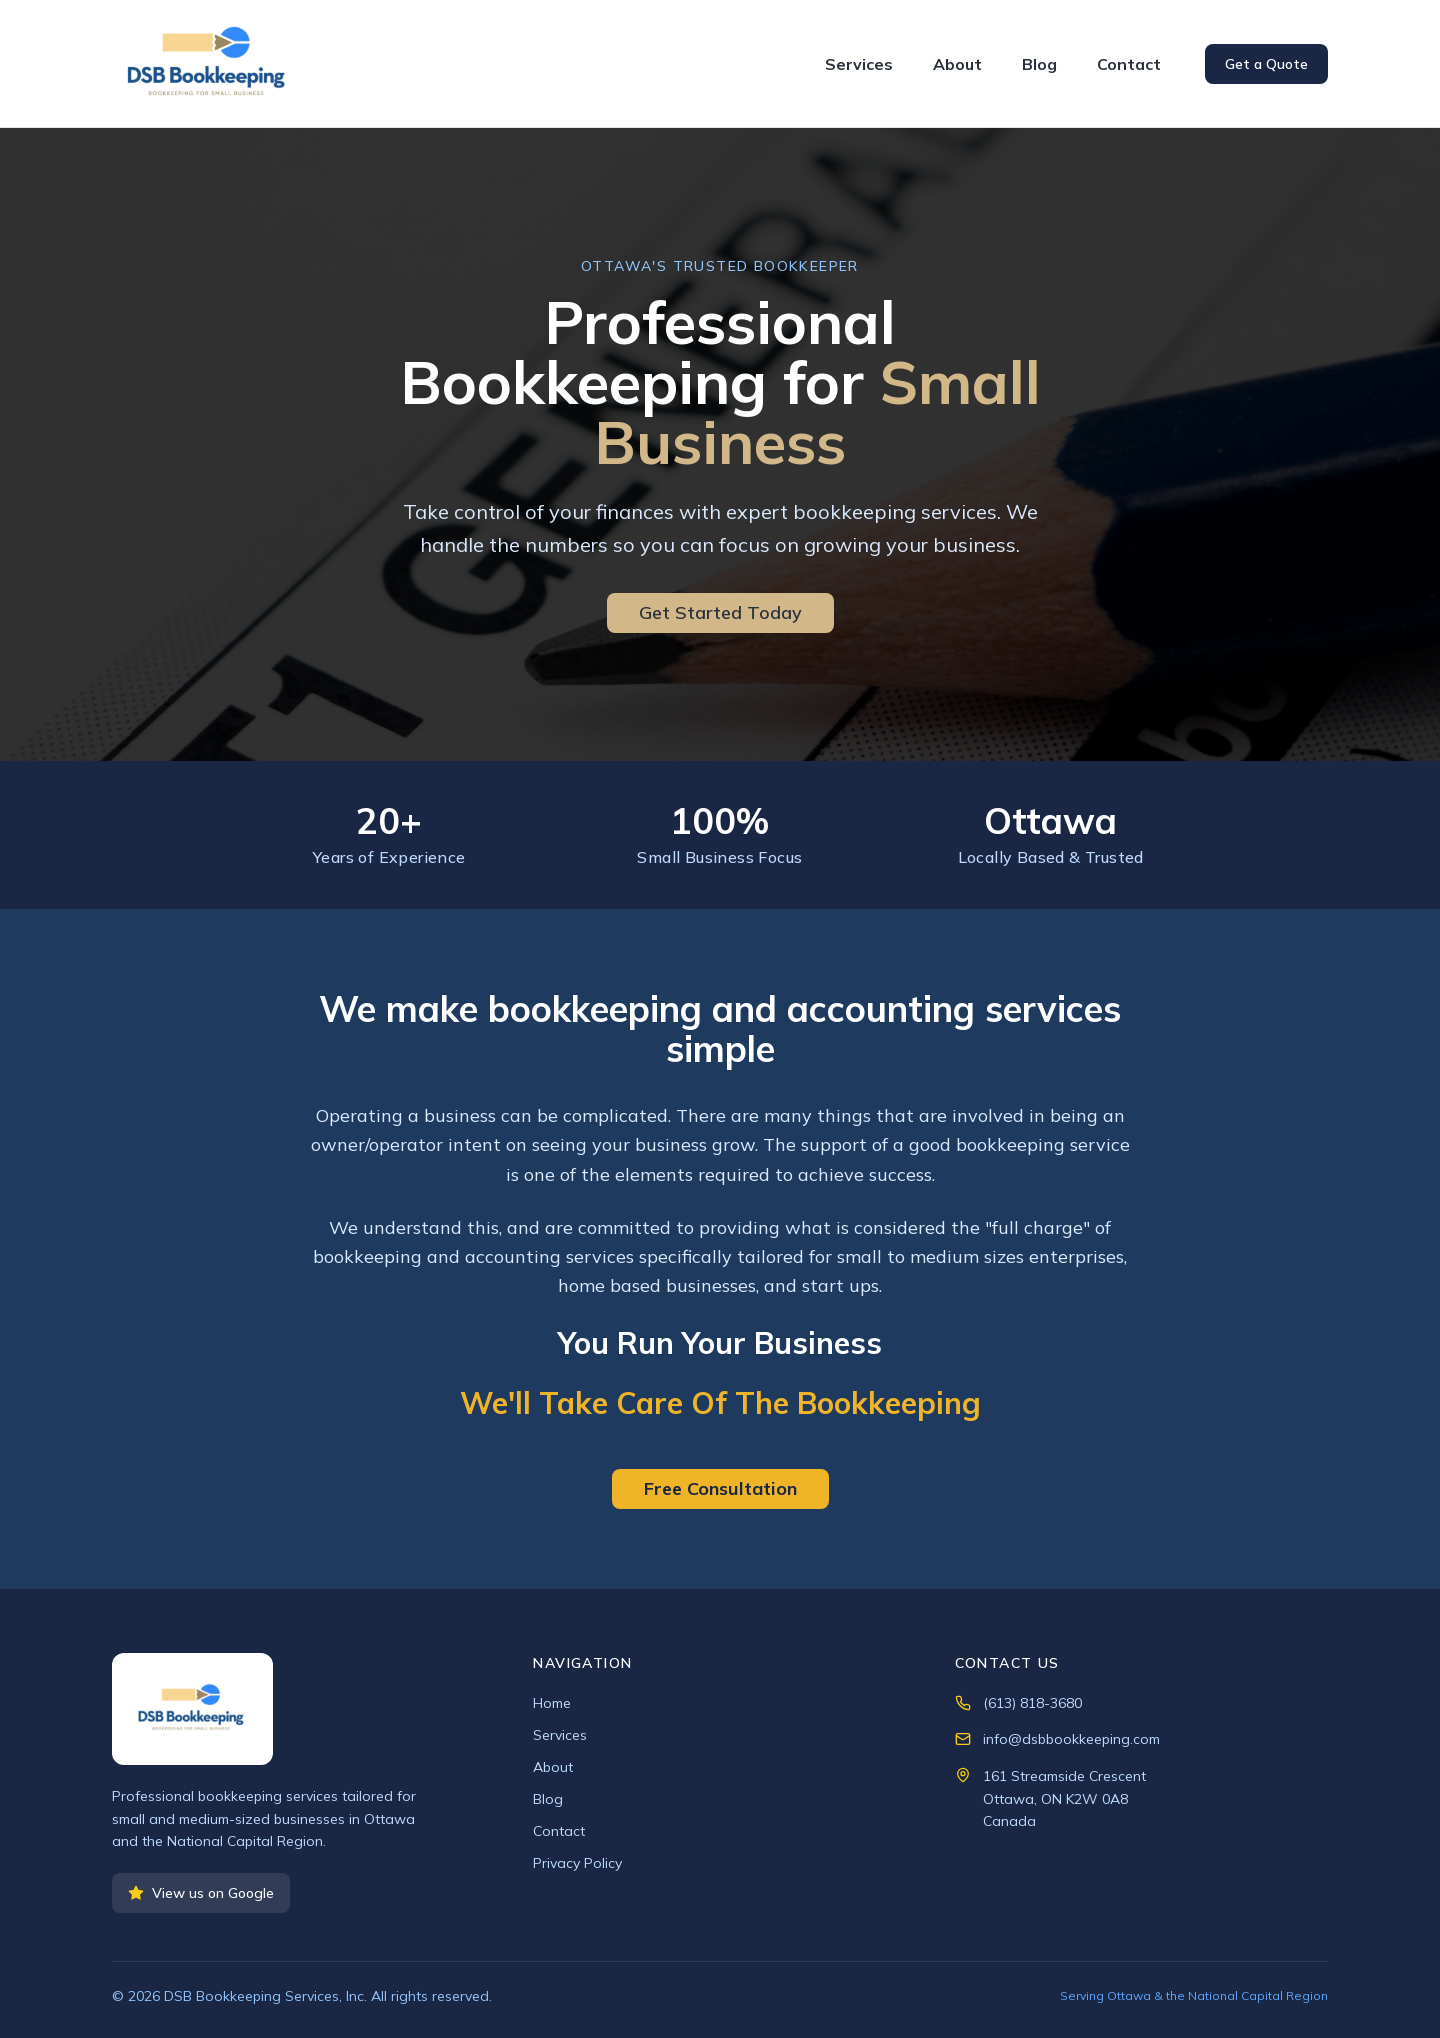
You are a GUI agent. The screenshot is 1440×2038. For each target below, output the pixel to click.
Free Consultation (720, 1488)
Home (552, 1703)
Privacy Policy (577, 1863)
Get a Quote (1266, 64)
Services (859, 64)
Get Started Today (720, 612)
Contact (1129, 64)
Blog (1039, 64)
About (957, 64)
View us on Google (201, 1893)
